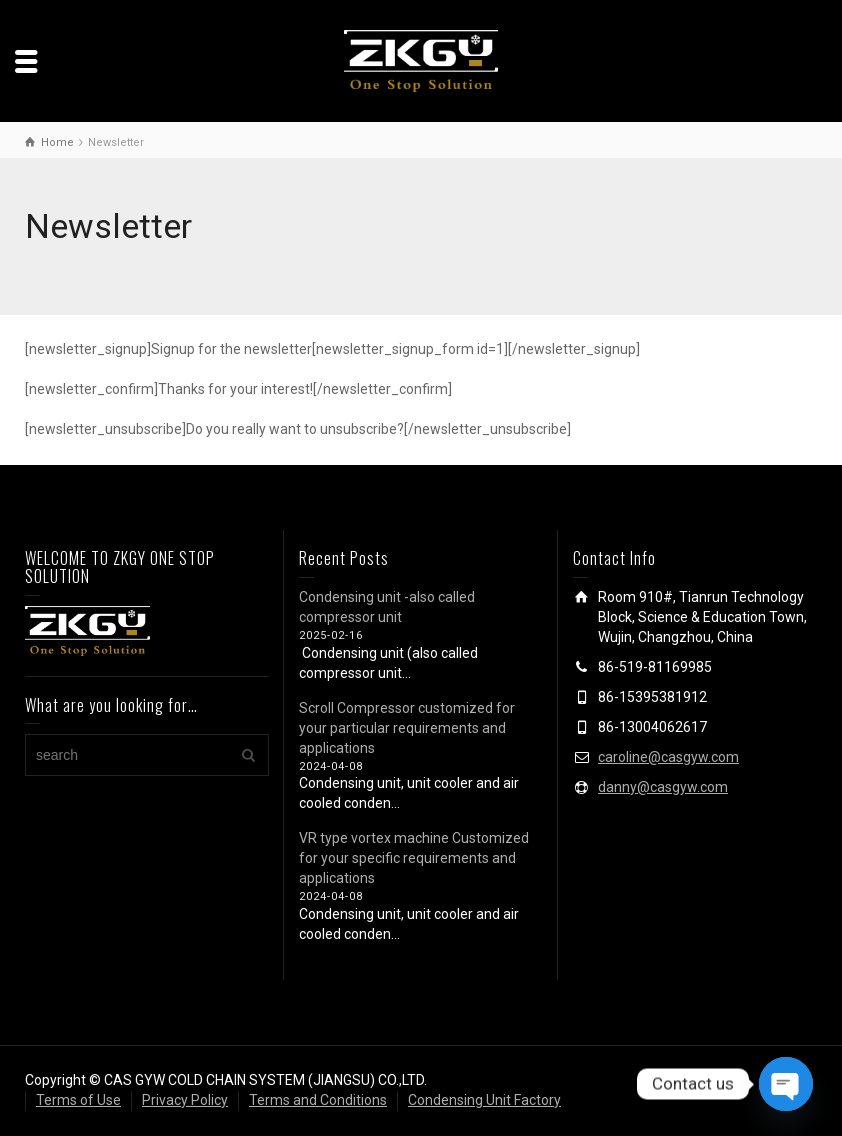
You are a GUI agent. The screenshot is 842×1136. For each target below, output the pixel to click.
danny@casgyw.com (663, 787)
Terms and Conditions (318, 1100)
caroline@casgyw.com (668, 757)
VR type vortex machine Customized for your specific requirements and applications (414, 858)
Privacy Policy (185, 1100)
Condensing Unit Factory (484, 1100)
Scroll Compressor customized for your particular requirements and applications (407, 728)
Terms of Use (78, 1100)
